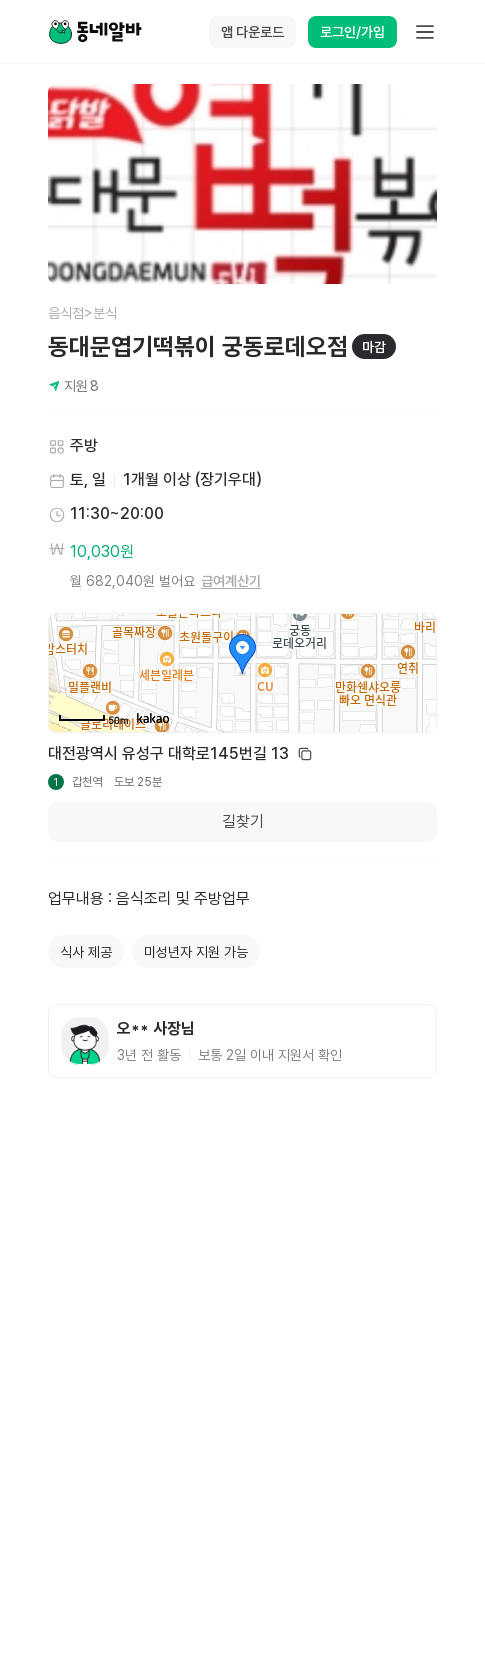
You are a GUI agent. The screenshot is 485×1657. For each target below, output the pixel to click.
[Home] (95, 32)
